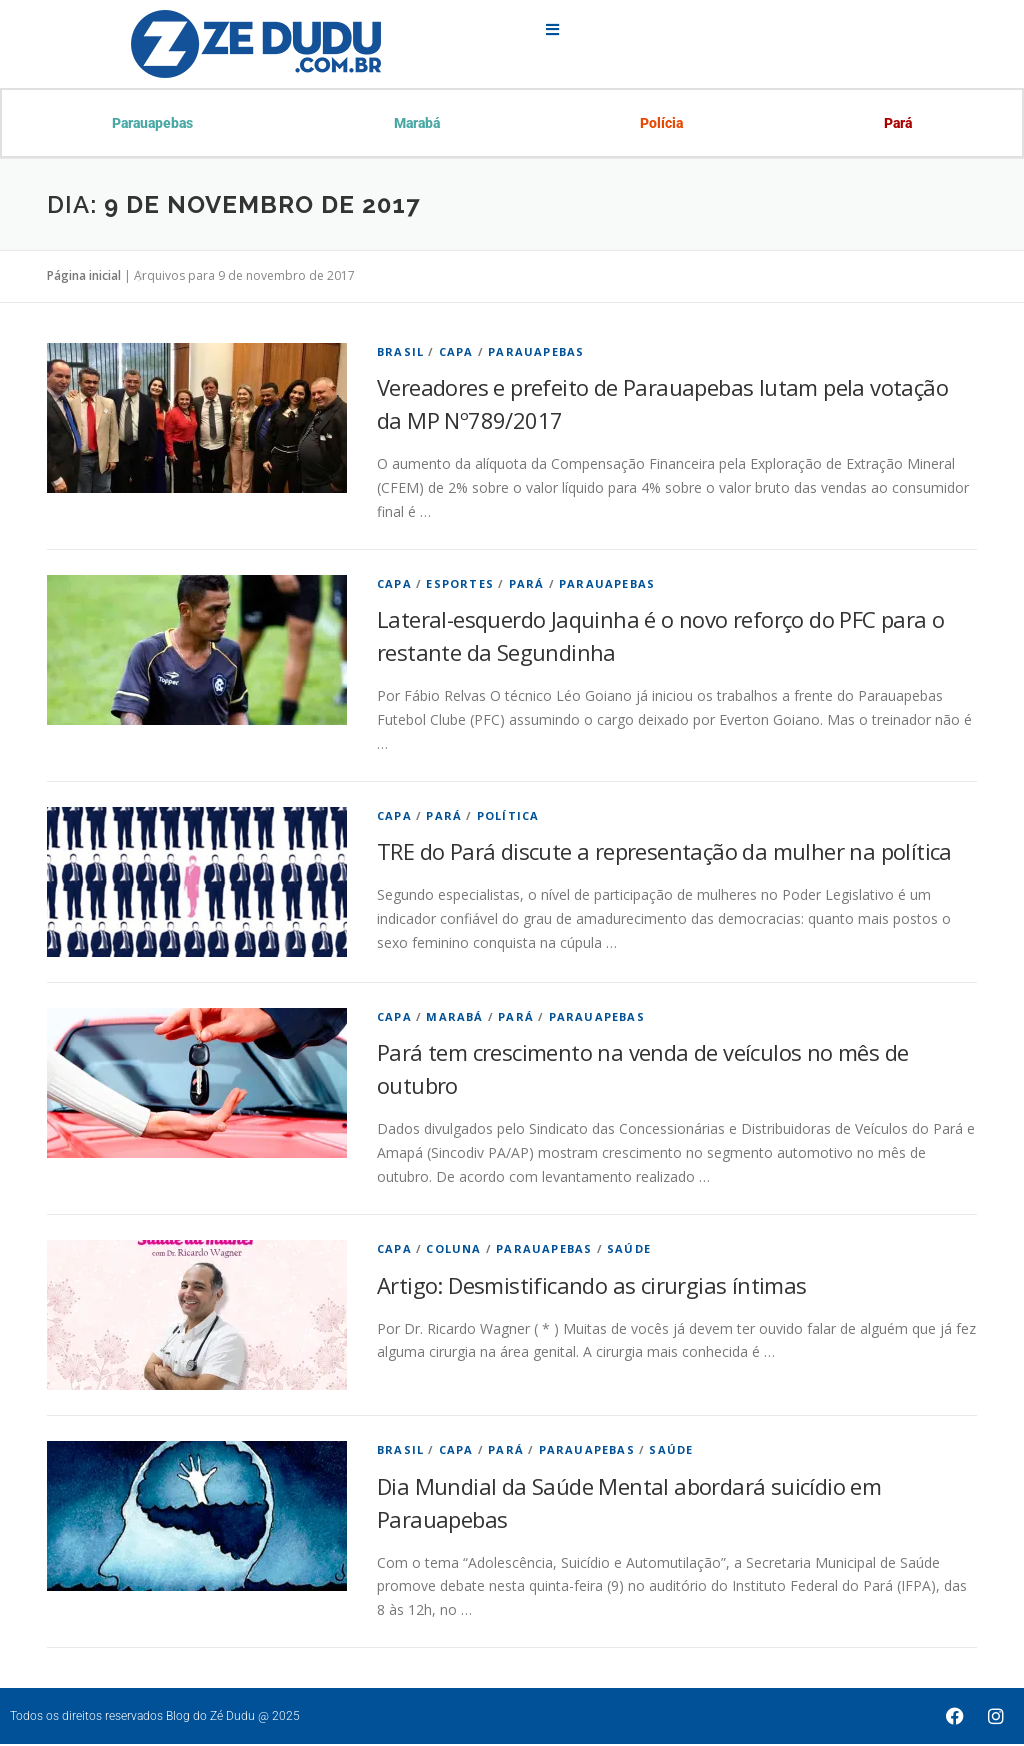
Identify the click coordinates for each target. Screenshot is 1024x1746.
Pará (897, 124)
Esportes (460, 585)
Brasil (400, 353)
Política (508, 817)
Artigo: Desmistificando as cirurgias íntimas (592, 1287)
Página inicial (84, 277)
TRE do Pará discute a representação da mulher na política (664, 853)
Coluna (453, 1250)
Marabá (417, 124)
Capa (456, 353)
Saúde (629, 1250)
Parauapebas (153, 124)
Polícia (661, 124)
